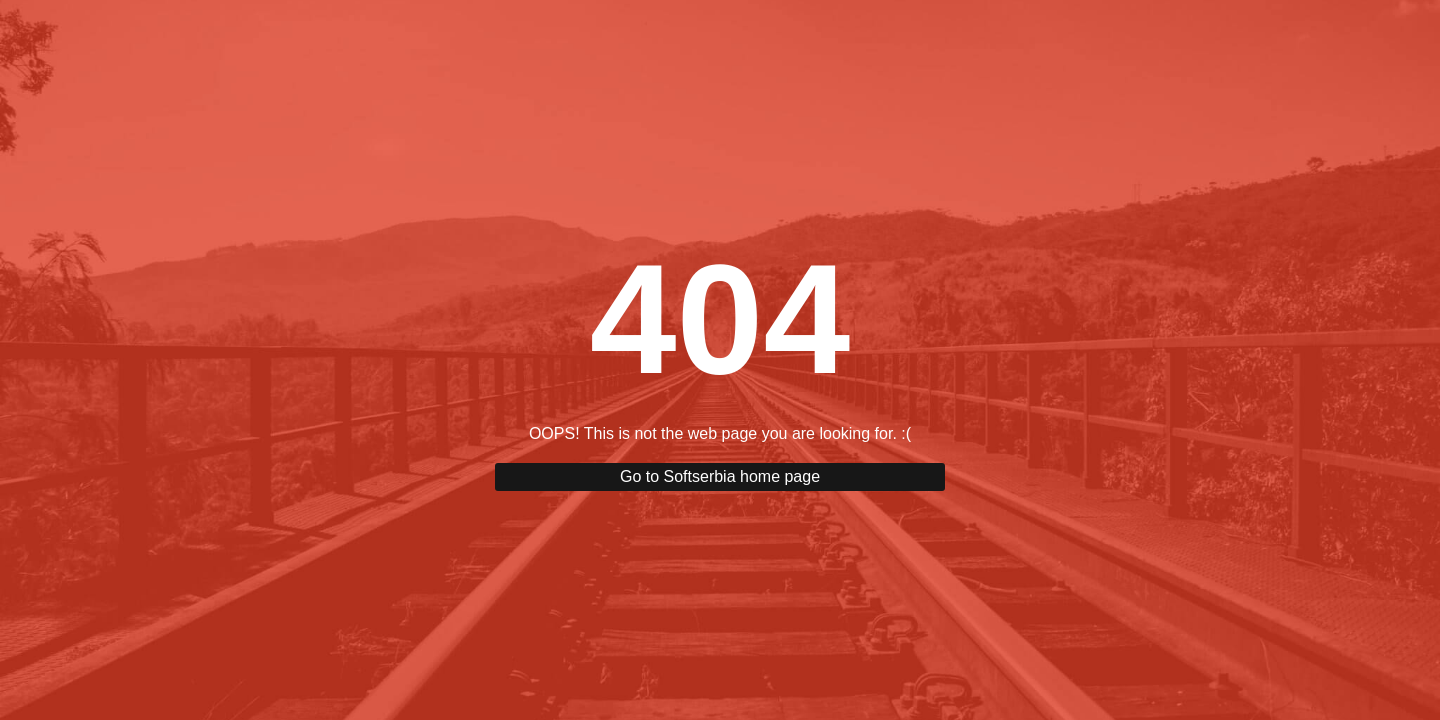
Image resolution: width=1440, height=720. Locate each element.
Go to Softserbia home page (720, 476)
